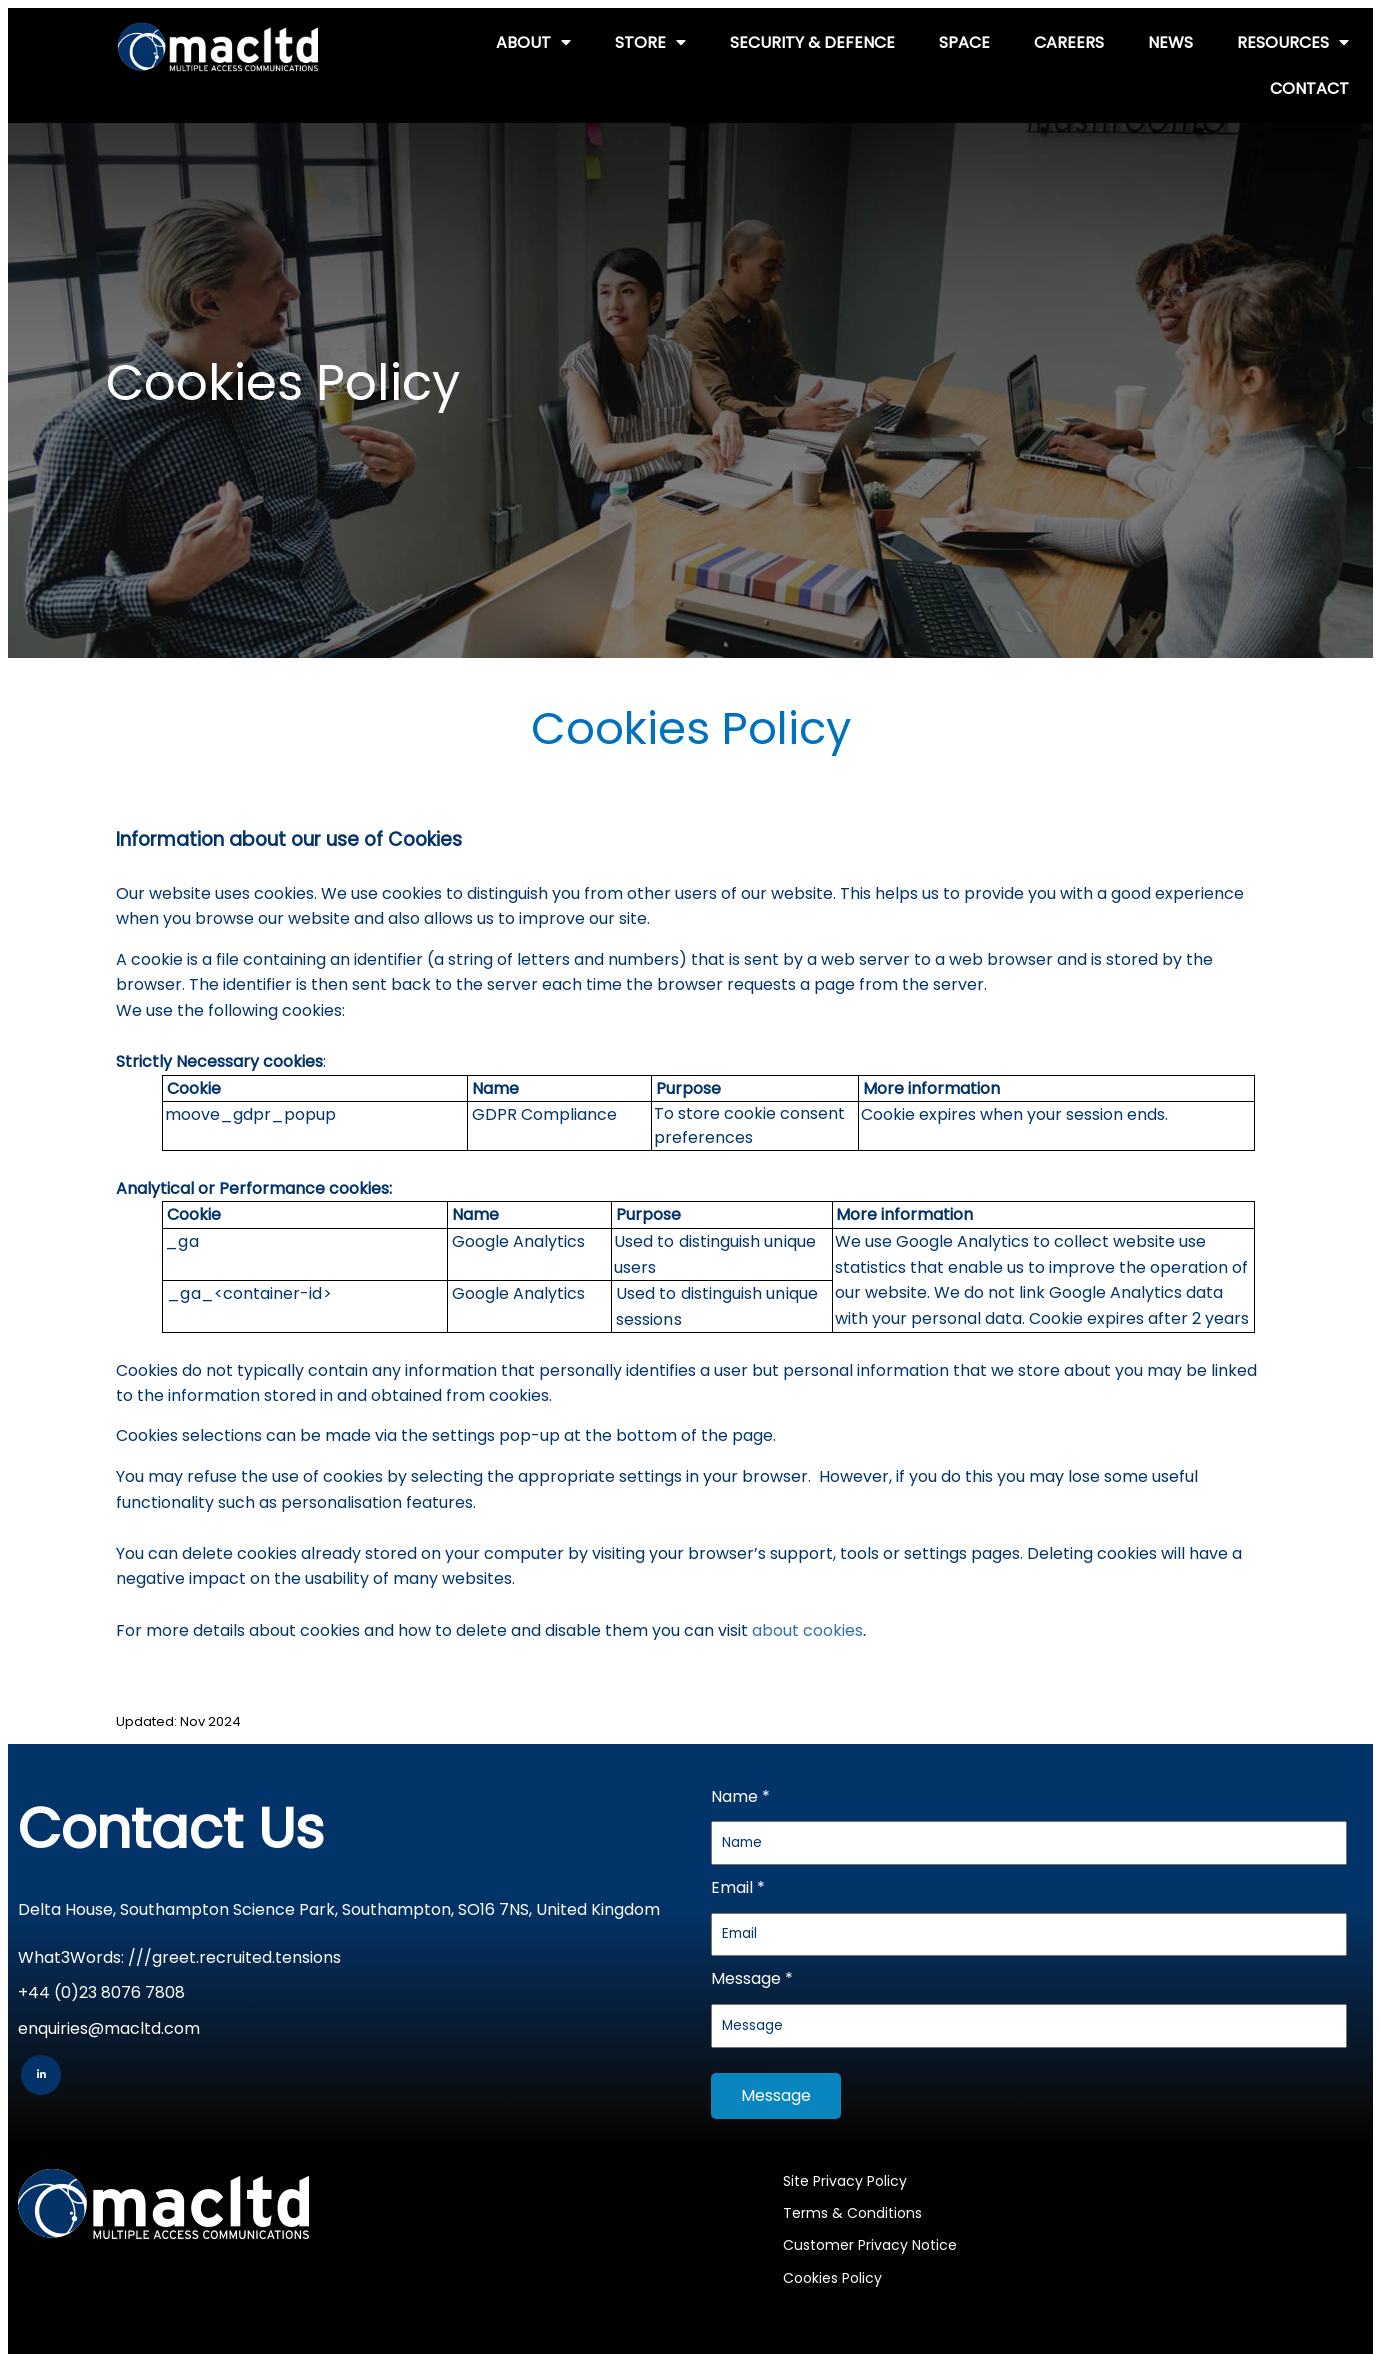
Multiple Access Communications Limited (1090, 2247)
